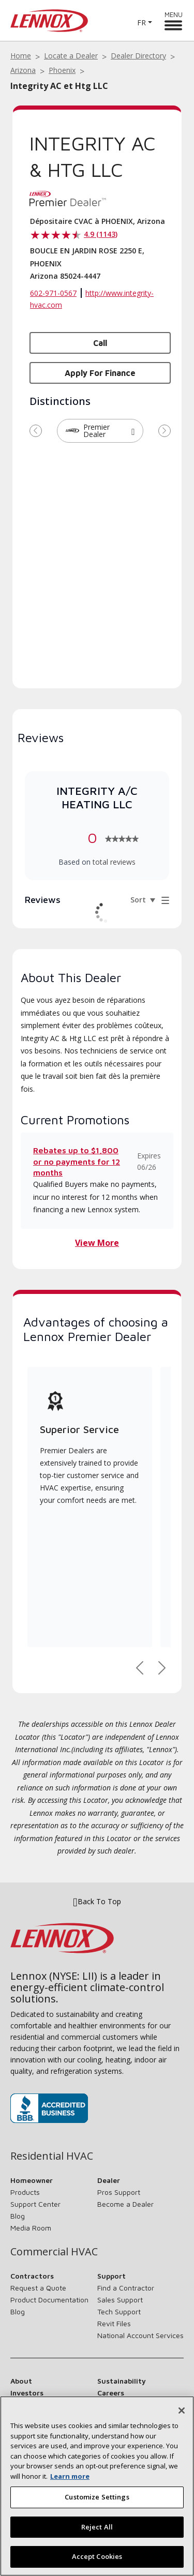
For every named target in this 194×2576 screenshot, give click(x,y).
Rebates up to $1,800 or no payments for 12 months (76, 1161)
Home (20, 56)
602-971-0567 (53, 293)
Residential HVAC (51, 2156)
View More (97, 1242)
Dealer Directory (138, 56)
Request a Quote (38, 2287)
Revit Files (114, 2323)
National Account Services (140, 2335)
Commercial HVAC (54, 2251)
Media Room (30, 2227)
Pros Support (118, 2192)
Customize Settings (97, 2497)
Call (100, 343)
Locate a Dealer (71, 56)
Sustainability (121, 2380)
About (21, 2380)
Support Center (35, 2204)
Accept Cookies (97, 2556)
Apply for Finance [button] (100, 373)
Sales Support (120, 2299)
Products (25, 2192)
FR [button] (141, 22)
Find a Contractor (125, 2287)
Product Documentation (49, 2299)
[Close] (181, 2410)
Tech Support (119, 2311)
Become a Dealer (125, 2204)
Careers (110, 2392)
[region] (97, 2486)
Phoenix (62, 70)
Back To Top (97, 1902)
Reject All (97, 2527)
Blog (17, 2215)
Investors (26, 2392)
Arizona (23, 70)
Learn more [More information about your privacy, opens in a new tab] (69, 2476)
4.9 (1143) (100, 234)
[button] (133, 430)
